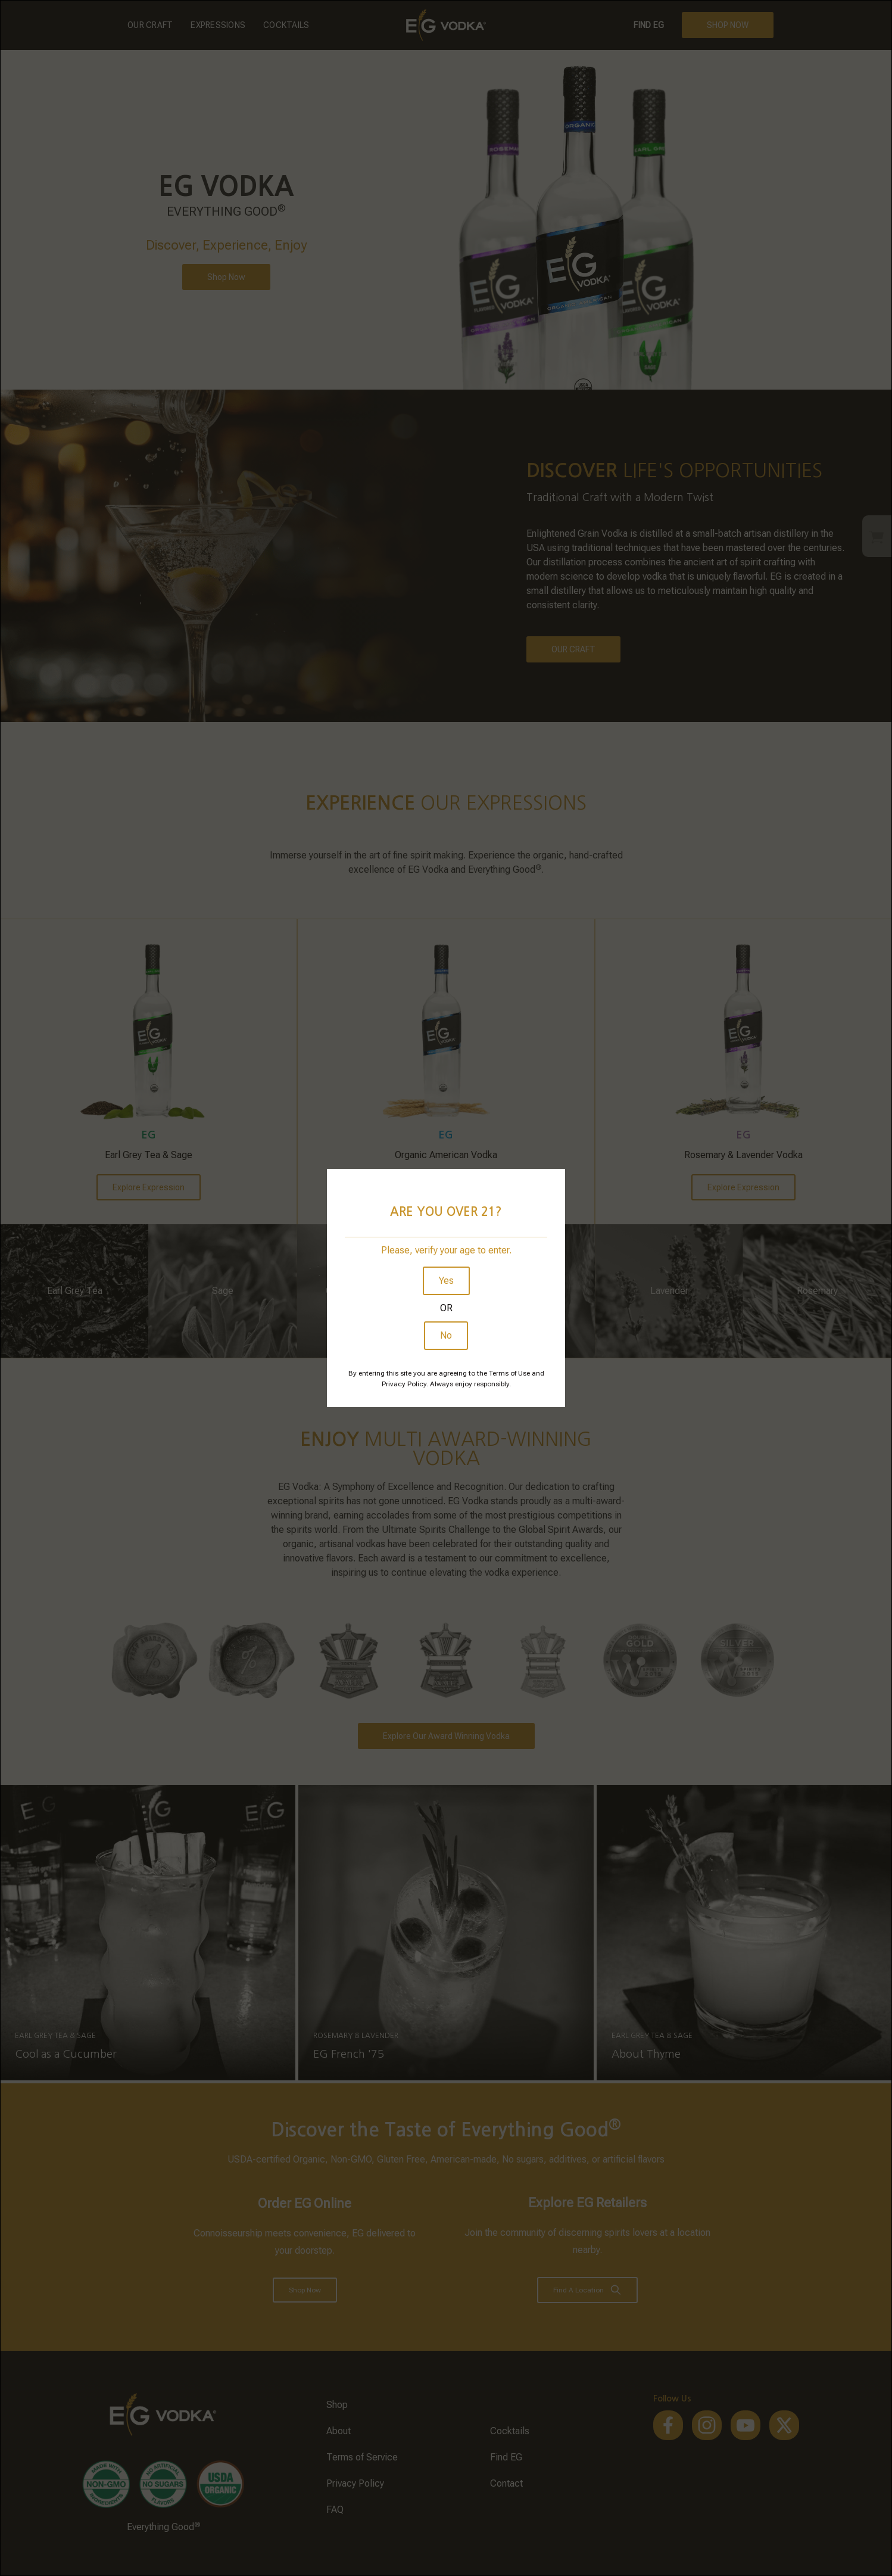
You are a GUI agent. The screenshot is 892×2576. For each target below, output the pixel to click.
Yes (446, 1280)
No (446, 1335)
